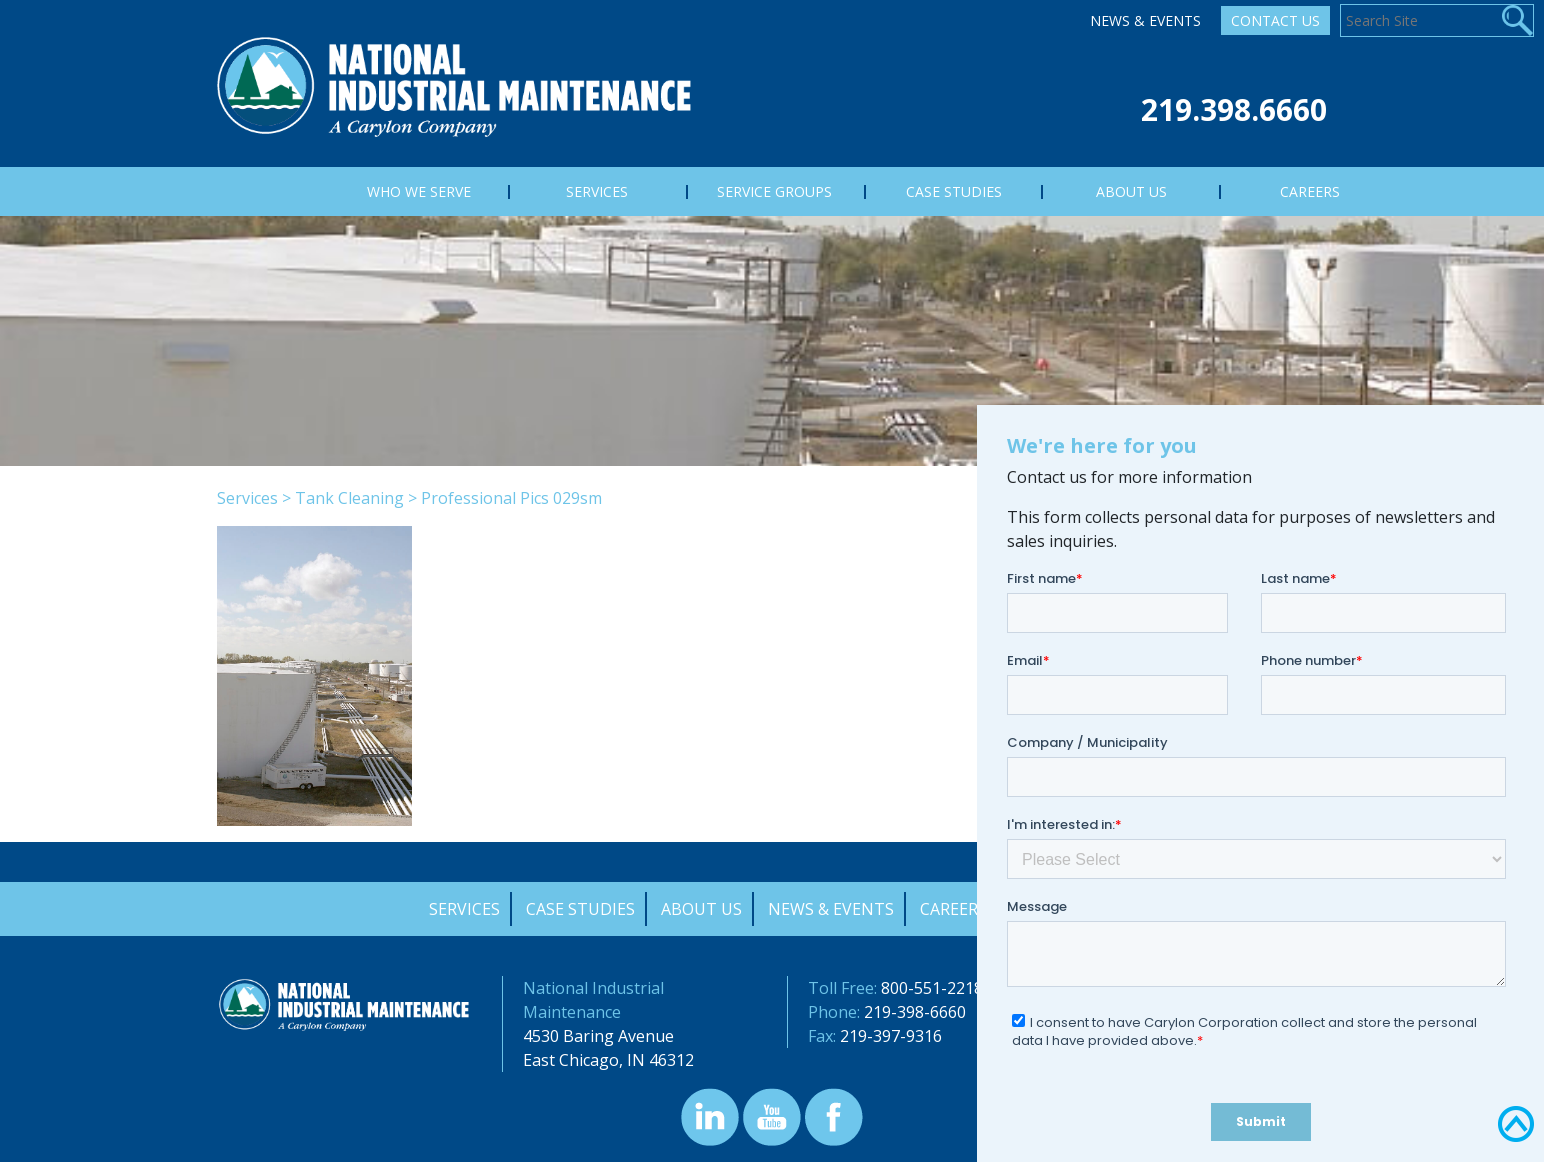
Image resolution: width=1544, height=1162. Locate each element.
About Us (701, 909)
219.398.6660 (1234, 109)
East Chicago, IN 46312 (608, 1060)
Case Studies (580, 909)
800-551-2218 (932, 988)
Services (247, 498)
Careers (953, 909)
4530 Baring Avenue (598, 1036)
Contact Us (1275, 20)
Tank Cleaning (349, 498)
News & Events (1145, 20)
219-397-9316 (891, 1036)
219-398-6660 (915, 1012)
